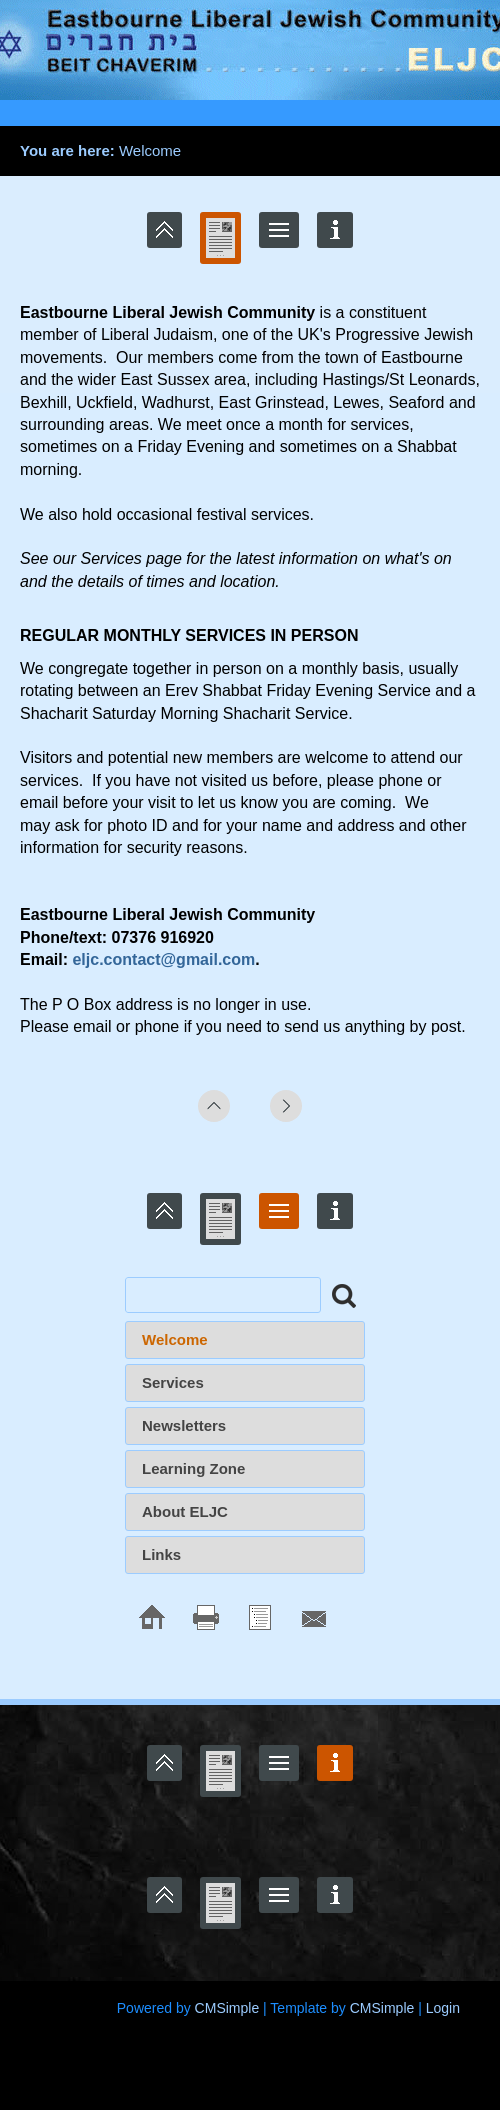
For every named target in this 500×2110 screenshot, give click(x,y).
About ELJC (185, 1511)
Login (443, 2008)
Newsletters (184, 1425)
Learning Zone (193, 1468)
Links (161, 1554)
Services (173, 1382)
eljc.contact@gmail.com (163, 959)
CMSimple (227, 2008)
